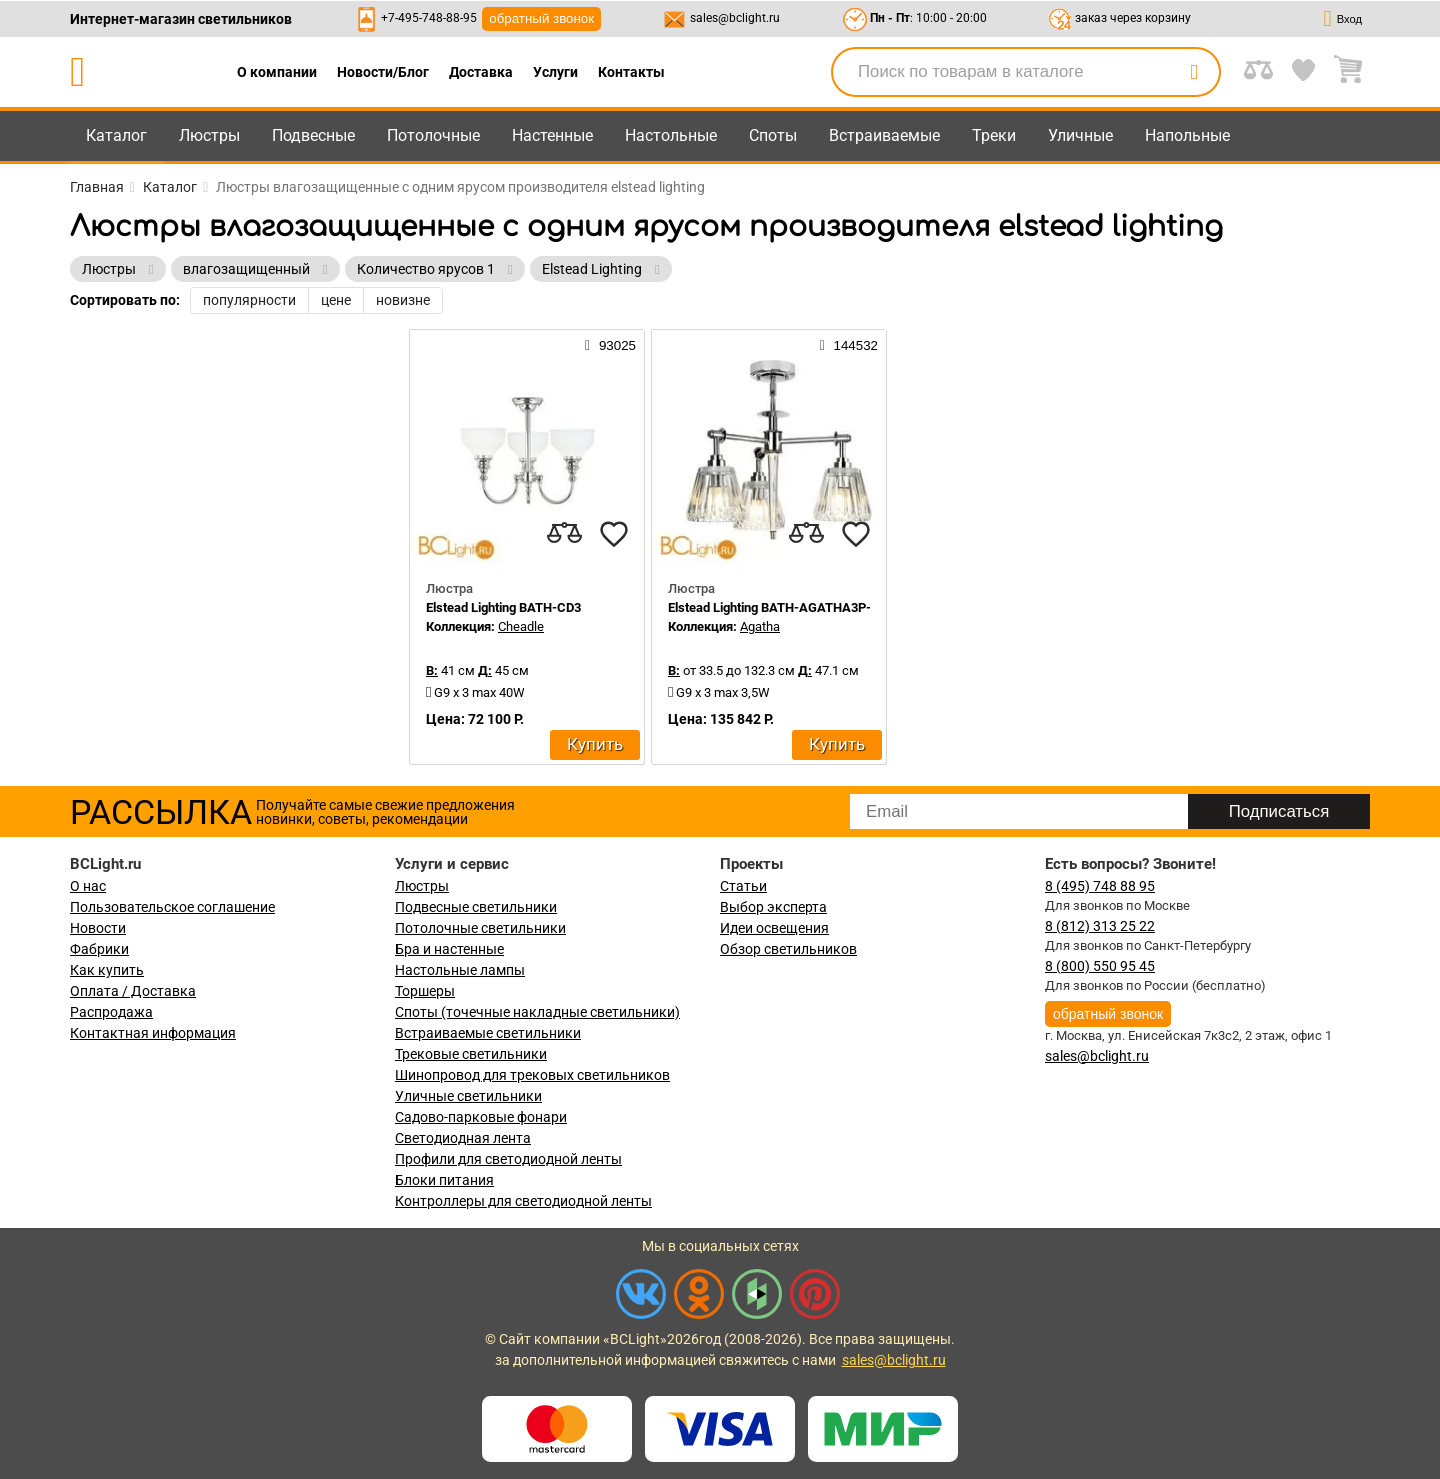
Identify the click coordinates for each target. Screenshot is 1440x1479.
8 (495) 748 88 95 (1100, 886)
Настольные (671, 135)
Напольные (1187, 135)
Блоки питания (444, 1180)
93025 (610, 345)
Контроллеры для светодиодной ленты (523, 1201)
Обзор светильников (788, 949)
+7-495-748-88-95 (429, 18)
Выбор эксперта (773, 907)
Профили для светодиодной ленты (508, 1159)
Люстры (209, 135)
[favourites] (614, 534)
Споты (773, 135)
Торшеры (425, 991)
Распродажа (111, 1012)
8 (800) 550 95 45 (1100, 966)
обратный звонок (541, 18)
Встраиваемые (884, 135)
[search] (1194, 72)
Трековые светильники (471, 1054)
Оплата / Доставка (133, 991)
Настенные (552, 135)
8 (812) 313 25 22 (1100, 926)
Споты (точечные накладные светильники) (537, 1012)
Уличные (1080, 135)
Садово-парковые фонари (481, 1117)
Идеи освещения (774, 928)
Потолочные (433, 135)
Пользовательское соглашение (172, 907)
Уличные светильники (468, 1096)
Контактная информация (153, 1033)
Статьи (743, 886)
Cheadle (521, 626)
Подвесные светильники (476, 907)
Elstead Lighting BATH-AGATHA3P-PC (778, 607)
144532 (849, 345)
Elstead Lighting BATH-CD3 (503, 607)
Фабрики (99, 949)
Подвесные (313, 135)
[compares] (564, 534)
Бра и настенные (449, 949)
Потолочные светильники (480, 928)
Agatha (760, 626)
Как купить (107, 970)
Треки (994, 135)
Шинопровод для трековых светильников (532, 1075)
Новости (98, 928)
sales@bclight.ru (735, 18)
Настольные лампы (460, 970)
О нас (88, 886)
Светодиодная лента (463, 1138)
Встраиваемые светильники (488, 1033)
